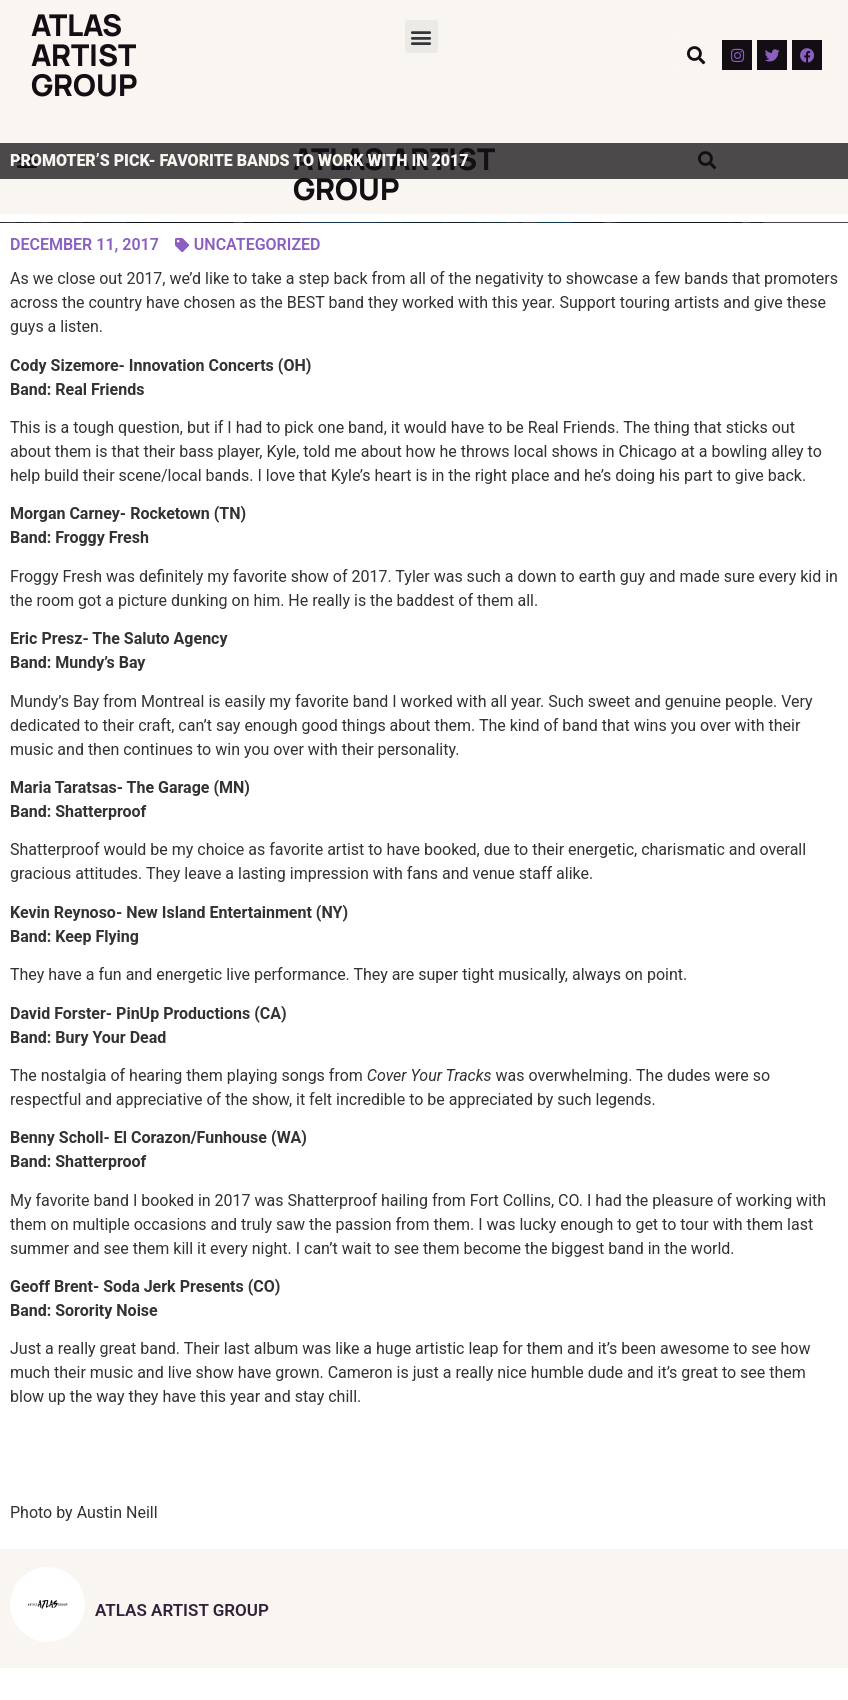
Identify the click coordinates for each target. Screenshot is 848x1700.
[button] (421, 36)
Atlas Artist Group (84, 54)
